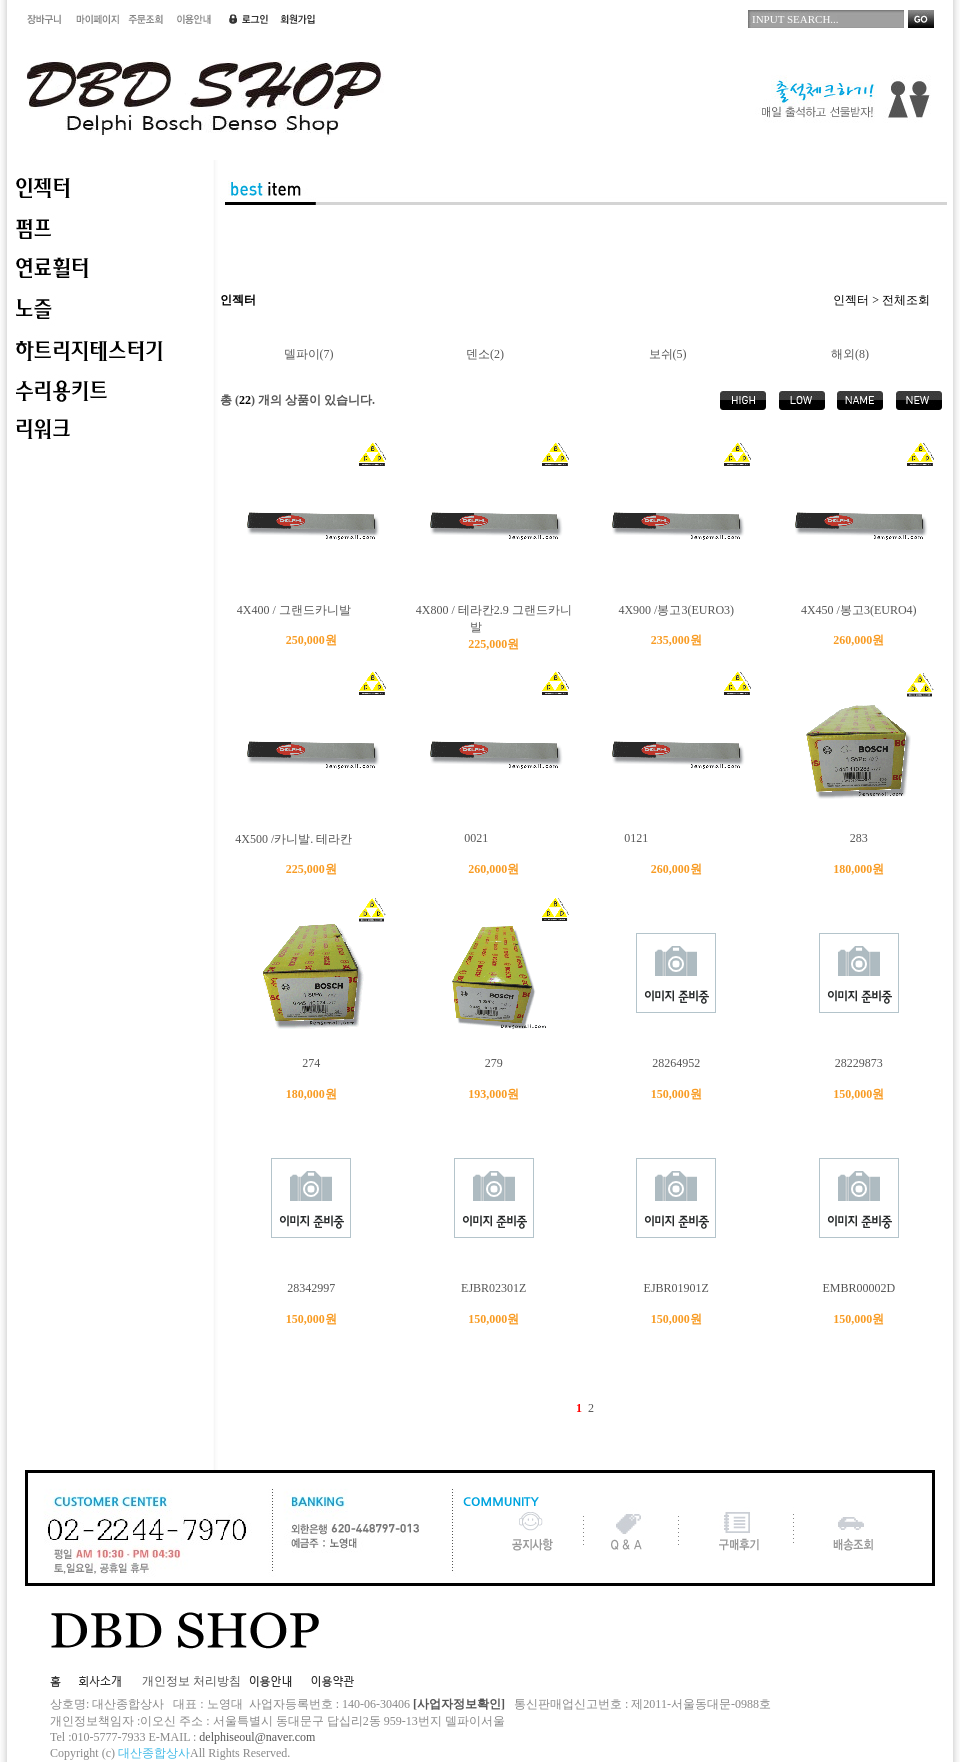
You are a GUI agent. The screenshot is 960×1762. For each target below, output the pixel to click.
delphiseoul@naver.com (257, 1737)
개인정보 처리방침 (191, 1681)
